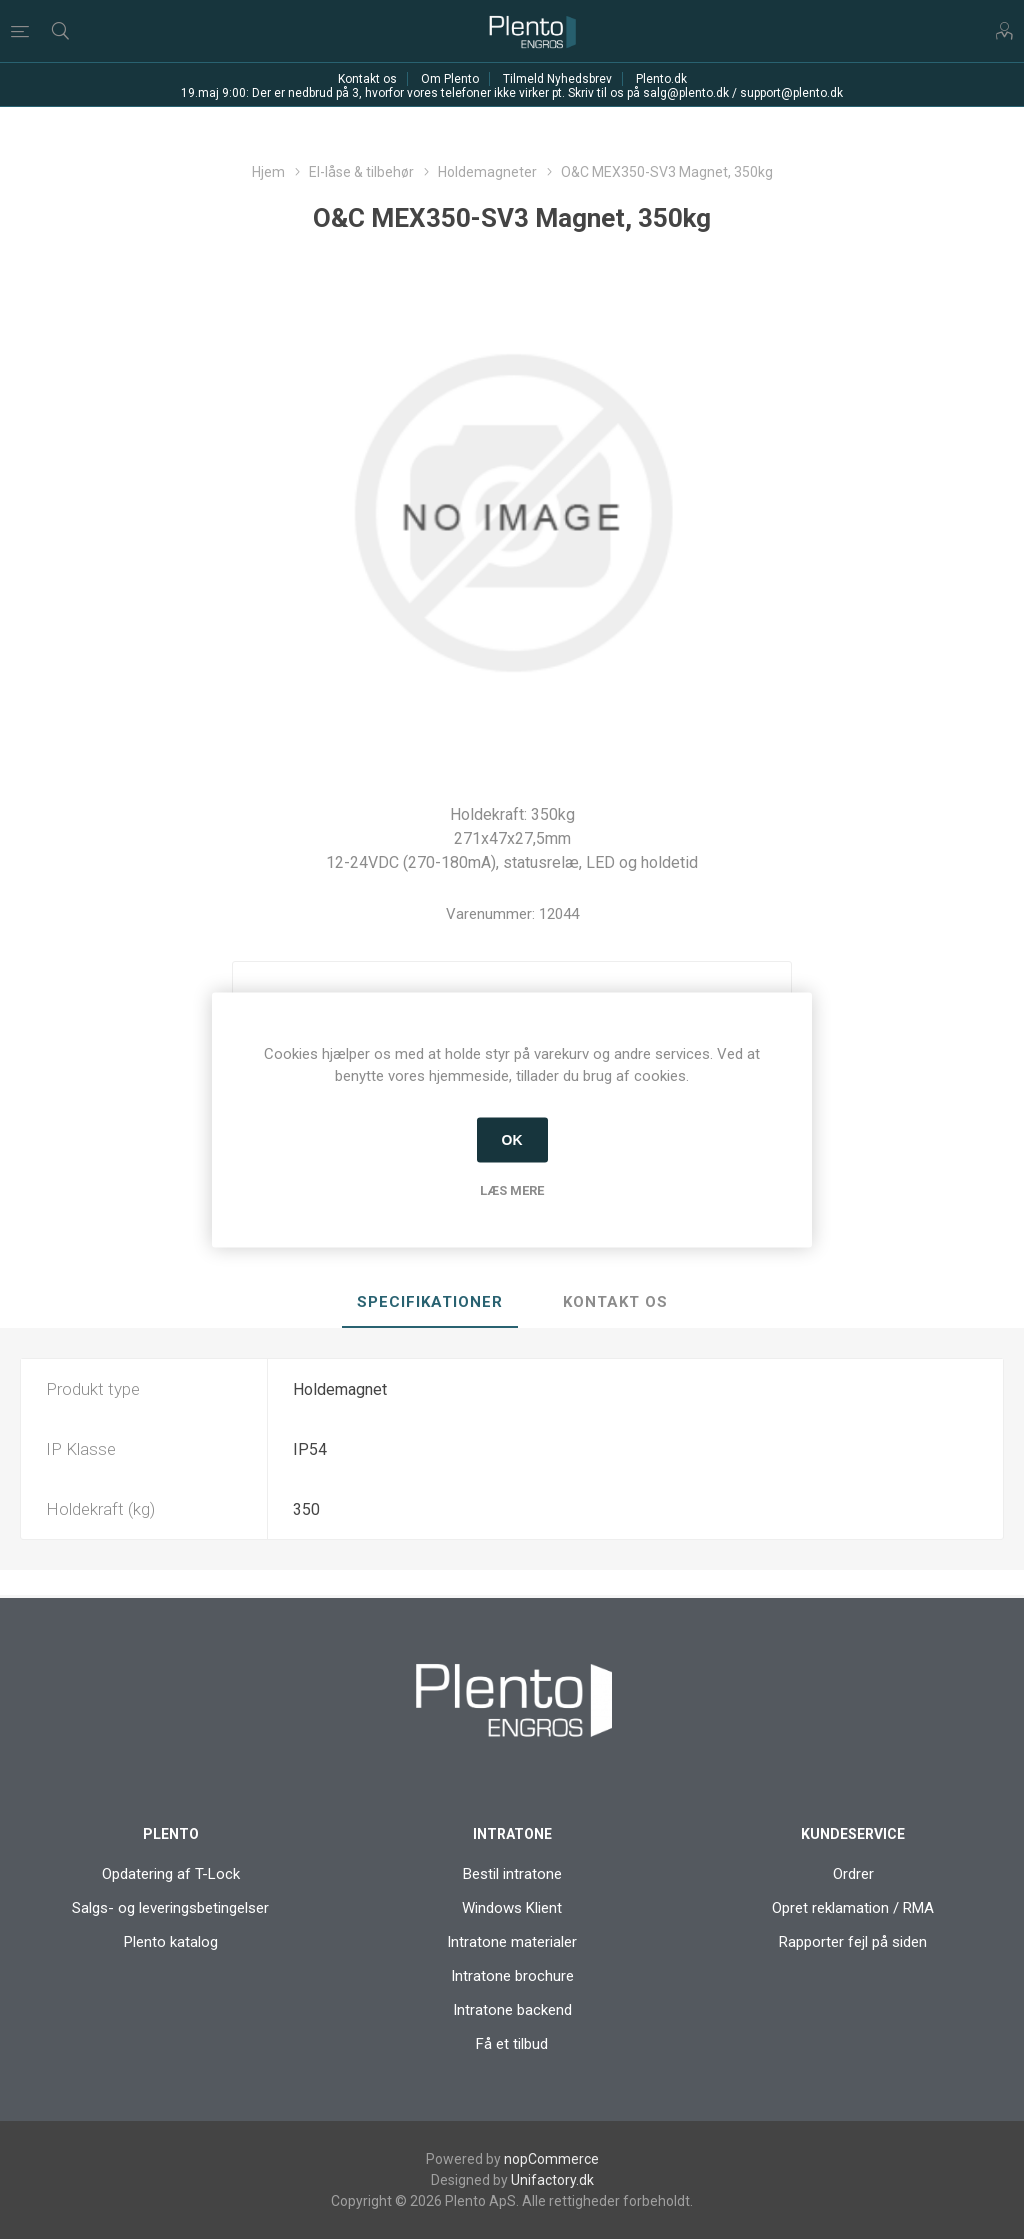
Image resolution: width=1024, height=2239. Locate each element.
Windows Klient (512, 1908)
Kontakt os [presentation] (615, 1302)
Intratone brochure (512, 1976)
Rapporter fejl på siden (853, 1942)
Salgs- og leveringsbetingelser (170, 1908)
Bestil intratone (512, 1874)
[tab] (430, 1303)
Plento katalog (171, 1942)
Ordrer (853, 1874)
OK (512, 1140)
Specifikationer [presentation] (430, 1302)
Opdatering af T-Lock (171, 1874)
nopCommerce (551, 2159)
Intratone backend (512, 2010)
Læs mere (512, 1189)
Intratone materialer (512, 1942)
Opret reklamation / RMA (853, 1908)
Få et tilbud (512, 2044)
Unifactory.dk (552, 2180)
